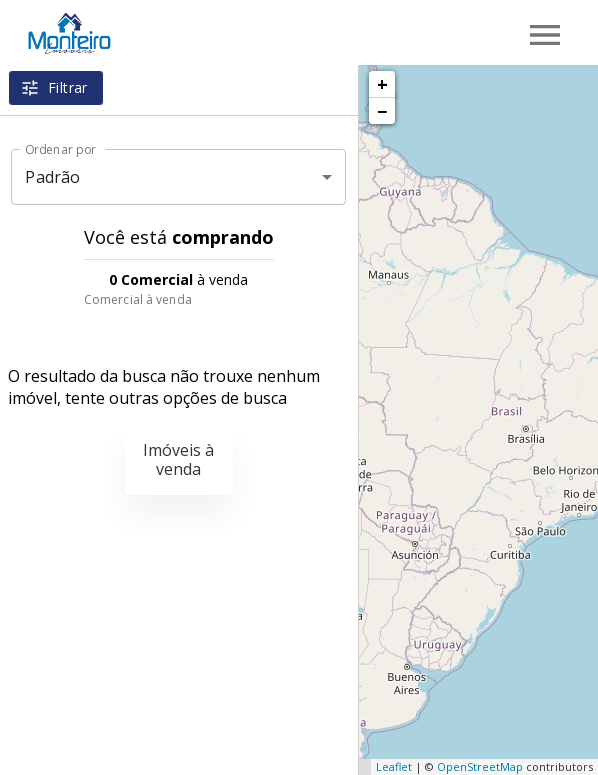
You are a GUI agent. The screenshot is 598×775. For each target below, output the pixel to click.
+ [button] (382, 84)
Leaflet (394, 766)
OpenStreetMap (480, 766)
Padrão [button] (52, 177)
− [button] (382, 111)
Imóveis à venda (178, 459)
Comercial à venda (138, 299)
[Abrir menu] (545, 35)
